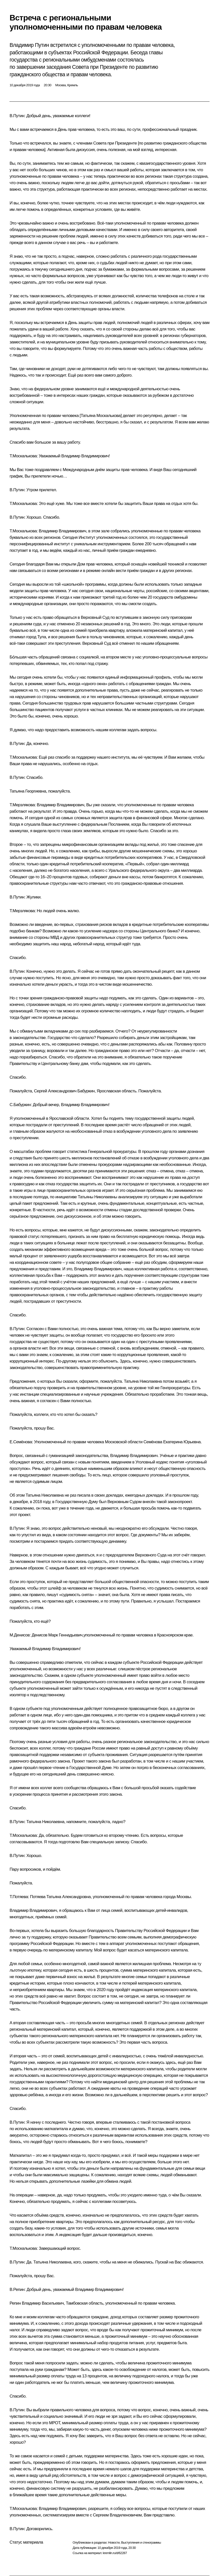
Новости (113, 2542)
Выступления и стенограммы (141, 2542)
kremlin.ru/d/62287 (115, 2553)
